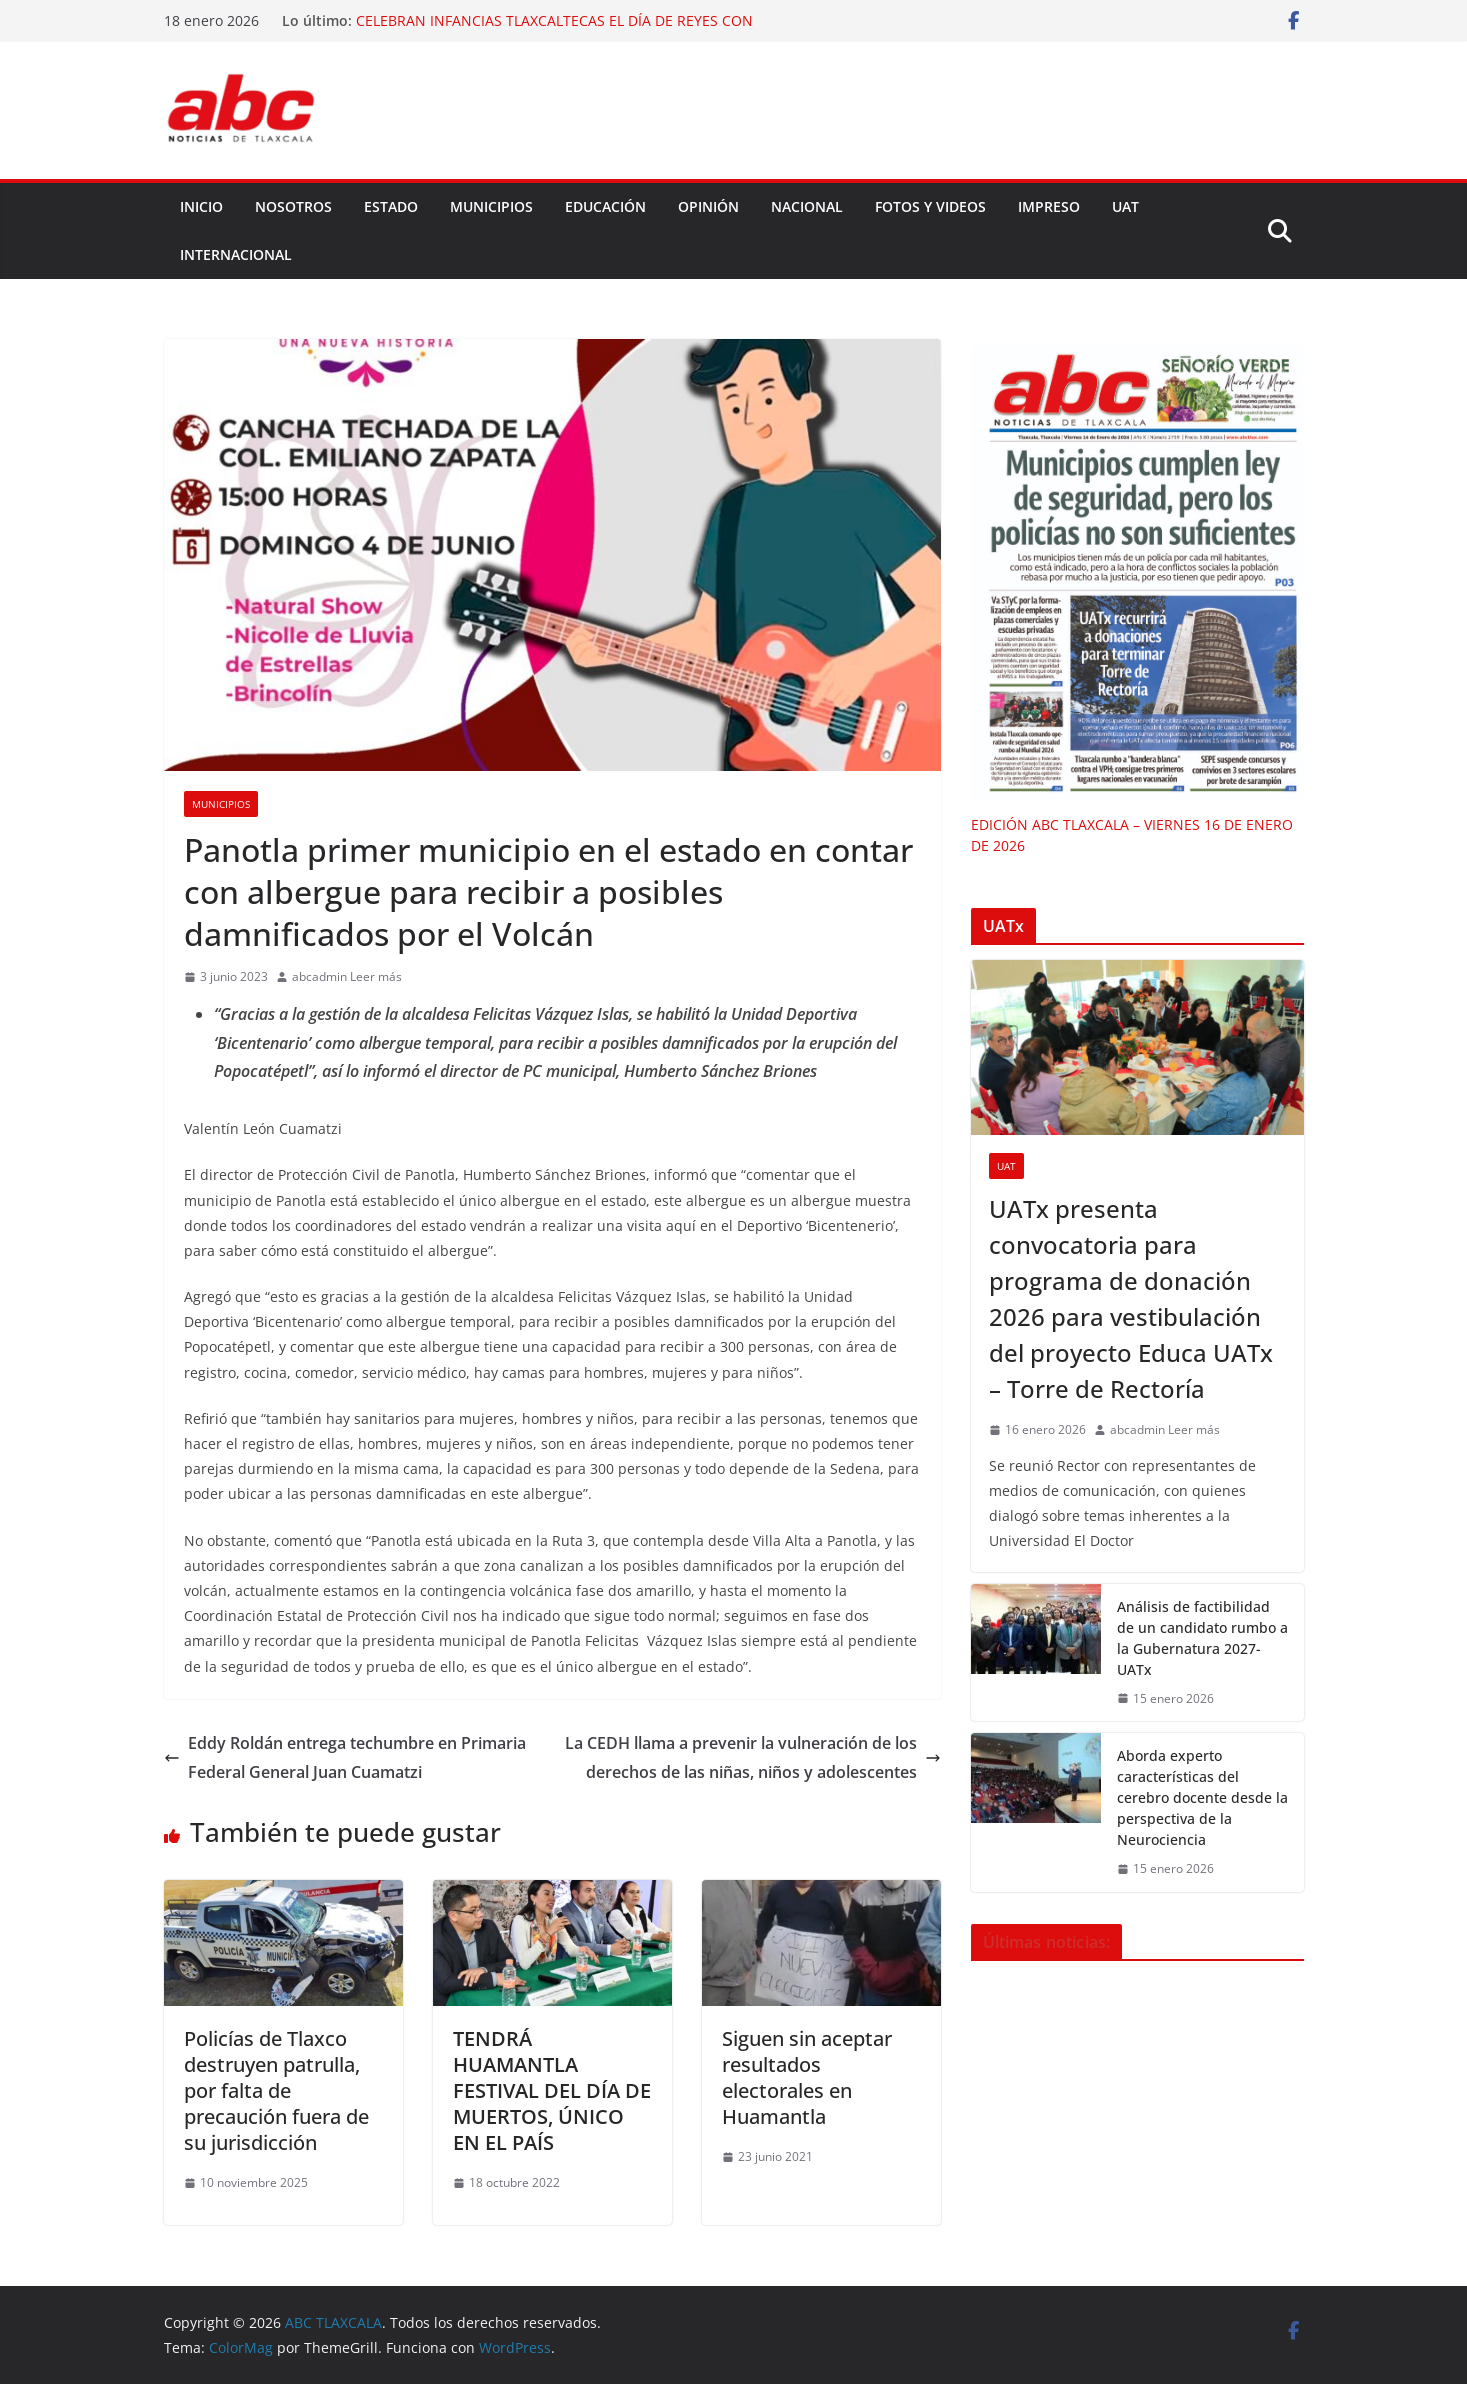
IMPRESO (1049, 206)
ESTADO (391, 206)
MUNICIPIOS (491, 206)
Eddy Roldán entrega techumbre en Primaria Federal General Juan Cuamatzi (345, 1757)
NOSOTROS (293, 206)
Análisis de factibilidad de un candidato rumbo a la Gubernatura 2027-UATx (1202, 1638)
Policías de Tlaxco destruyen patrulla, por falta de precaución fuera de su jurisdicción (276, 2090)
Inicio (201, 206)
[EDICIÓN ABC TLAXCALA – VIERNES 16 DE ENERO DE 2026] (1137, 572)
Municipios (221, 804)
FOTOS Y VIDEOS (930, 206)
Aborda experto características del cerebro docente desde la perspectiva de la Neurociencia (1202, 1797)
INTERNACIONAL (236, 254)
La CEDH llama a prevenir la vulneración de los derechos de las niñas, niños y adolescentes (753, 1757)
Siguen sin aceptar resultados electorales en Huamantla (807, 2077)
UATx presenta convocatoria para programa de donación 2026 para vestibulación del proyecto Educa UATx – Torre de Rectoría (1131, 1298)
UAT (1125, 206)
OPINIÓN (708, 206)
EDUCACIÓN (605, 206)
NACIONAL (807, 206)
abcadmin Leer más (347, 976)
